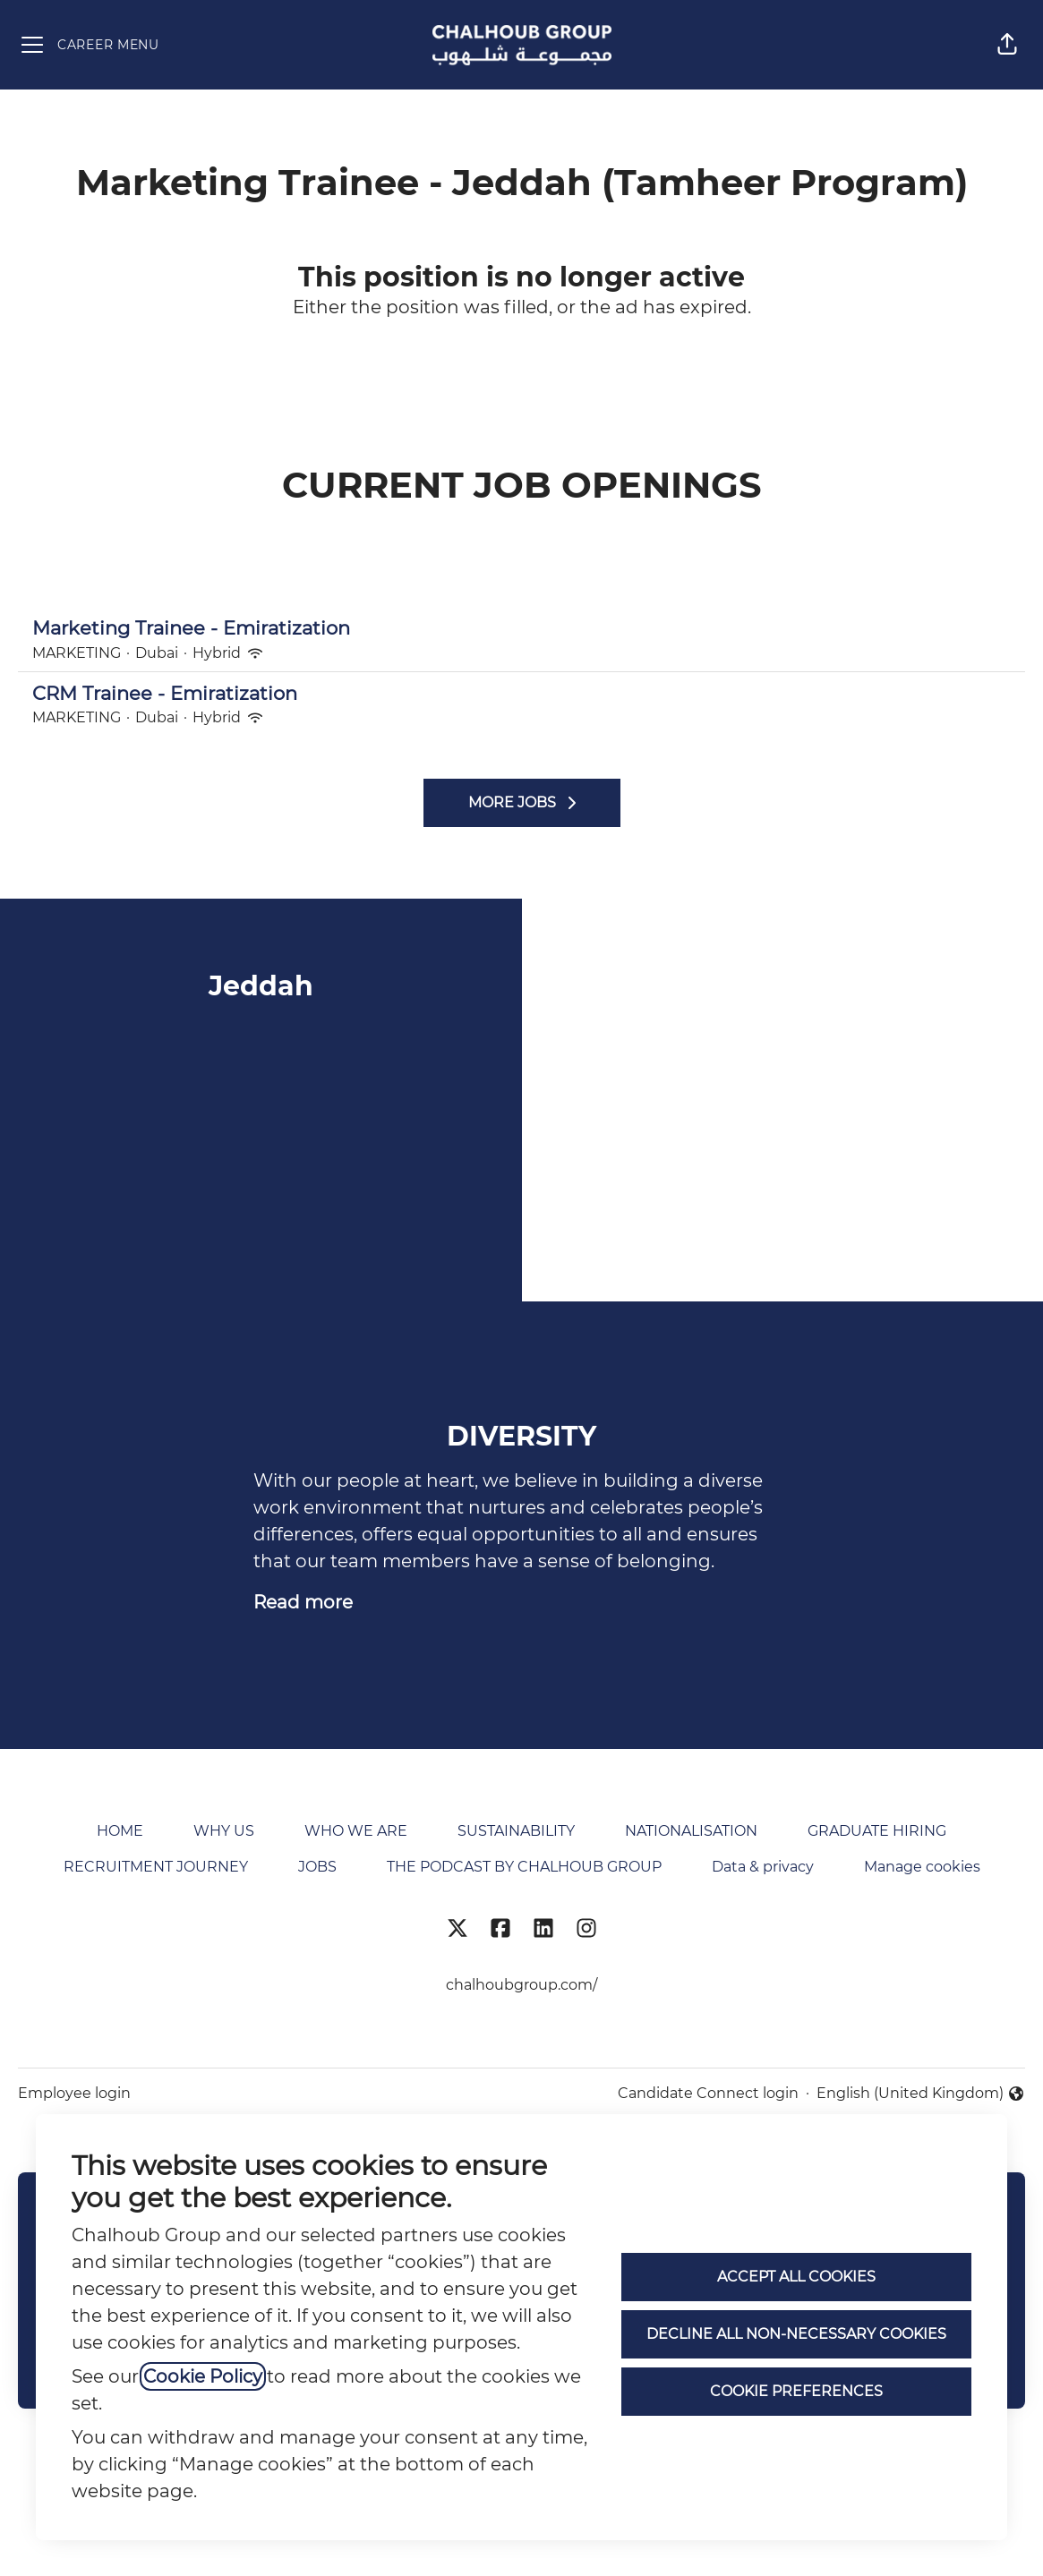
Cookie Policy (202, 2376)
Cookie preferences (796, 2391)
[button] (1007, 45)
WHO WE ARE (355, 1830)
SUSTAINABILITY (516, 1830)
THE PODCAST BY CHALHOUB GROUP (524, 1866)
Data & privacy (763, 1866)
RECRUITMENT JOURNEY (156, 1866)
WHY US (223, 1830)
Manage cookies (922, 1866)
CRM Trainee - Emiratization (521, 693)
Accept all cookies (796, 2276)
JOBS (317, 1866)
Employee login (74, 2093)
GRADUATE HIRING (877, 1830)
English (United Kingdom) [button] (920, 2094)
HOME (120, 1830)
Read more (303, 1602)
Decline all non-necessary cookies (796, 2333)
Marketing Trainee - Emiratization (521, 628)
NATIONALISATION (691, 1830)
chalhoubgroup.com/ (521, 1984)
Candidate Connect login (708, 2093)
